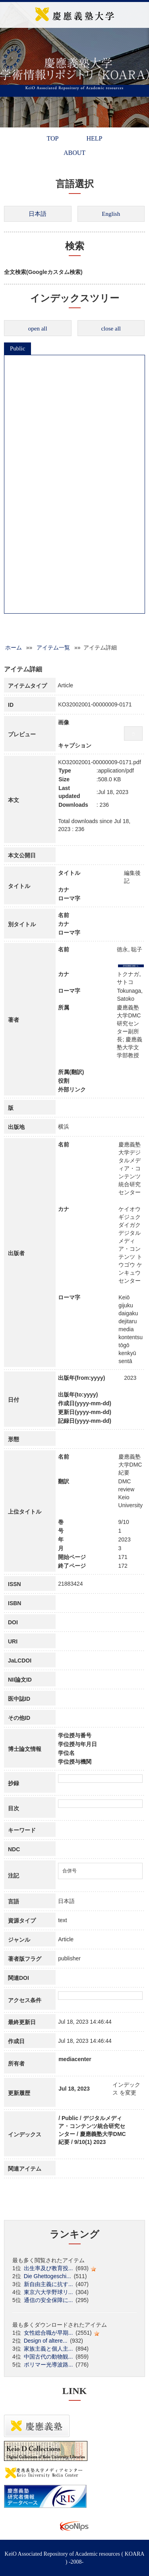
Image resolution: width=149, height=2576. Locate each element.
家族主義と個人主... (48, 2348)
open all (37, 328)
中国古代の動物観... (48, 2356)
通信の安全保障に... (48, 2300)
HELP (94, 138)
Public (17, 348)
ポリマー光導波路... (48, 2364)
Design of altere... (46, 2340)
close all (111, 328)
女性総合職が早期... (48, 2333)
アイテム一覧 (53, 647)
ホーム (13, 647)
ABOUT (74, 152)
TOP (53, 138)
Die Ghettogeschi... (47, 2276)
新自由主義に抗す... (48, 2284)
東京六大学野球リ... (48, 2292)
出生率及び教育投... (48, 2268)
